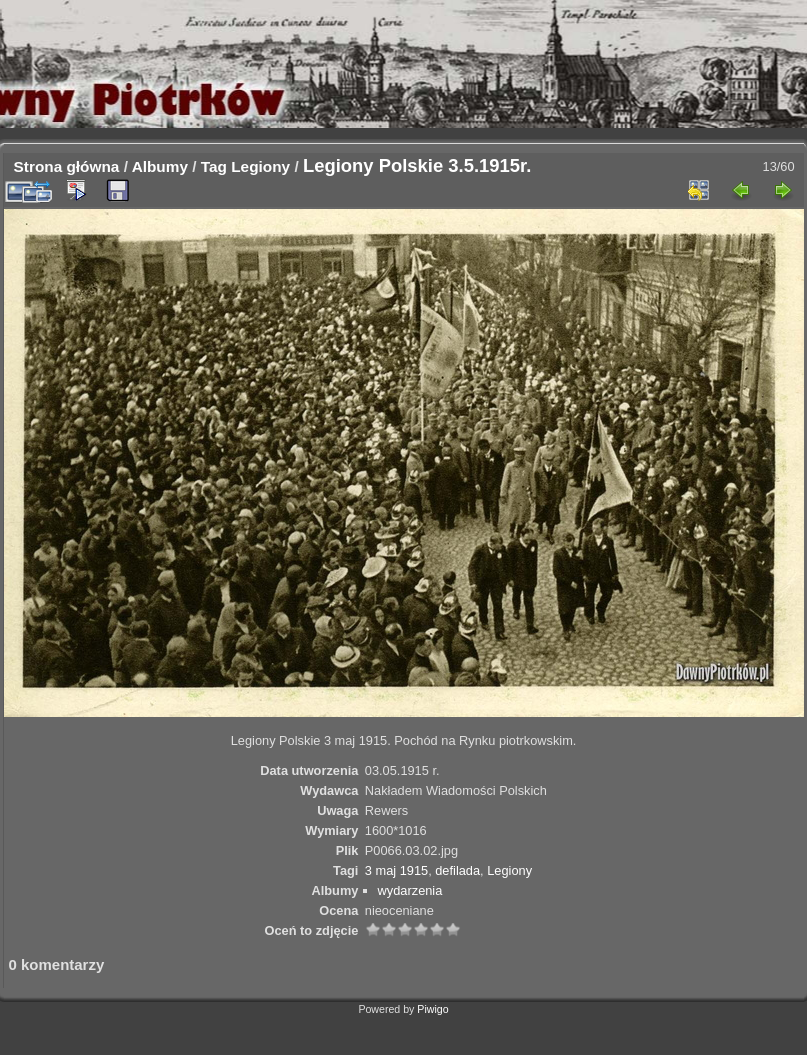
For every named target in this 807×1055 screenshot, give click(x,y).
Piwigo (432, 1009)
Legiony (260, 166)
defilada (457, 870)
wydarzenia (410, 890)
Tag (214, 166)
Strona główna (67, 166)
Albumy (160, 166)
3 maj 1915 (396, 870)
